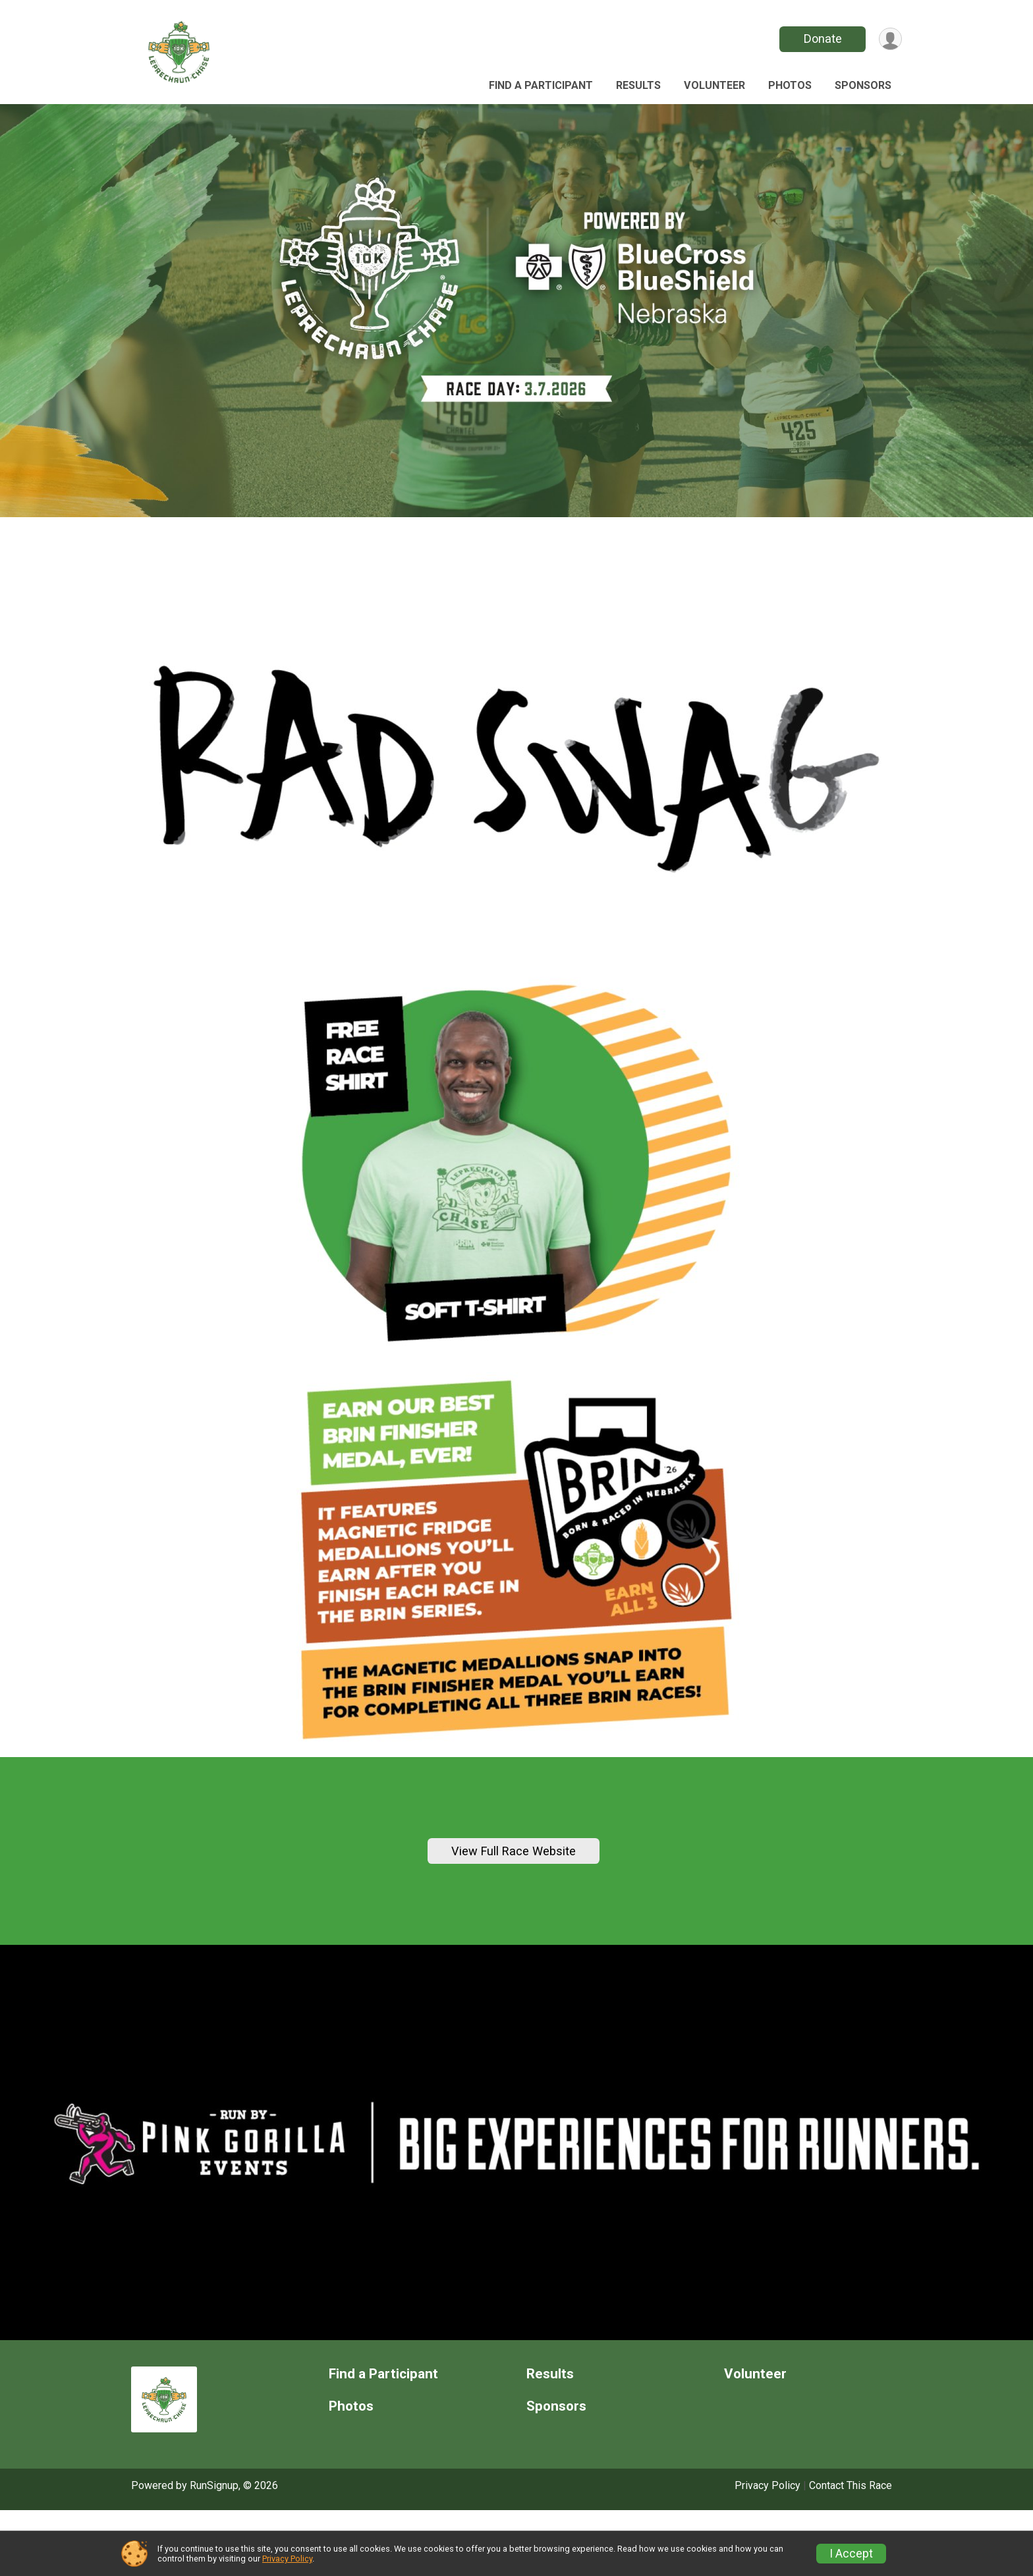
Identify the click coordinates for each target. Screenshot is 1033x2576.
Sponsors (863, 85)
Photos (790, 85)
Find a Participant (541, 85)
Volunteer (714, 85)
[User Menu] (890, 39)
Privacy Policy (287, 2558)
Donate (821, 38)
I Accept (851, 2553)
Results (638, 85)
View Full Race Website (513, 1884)
